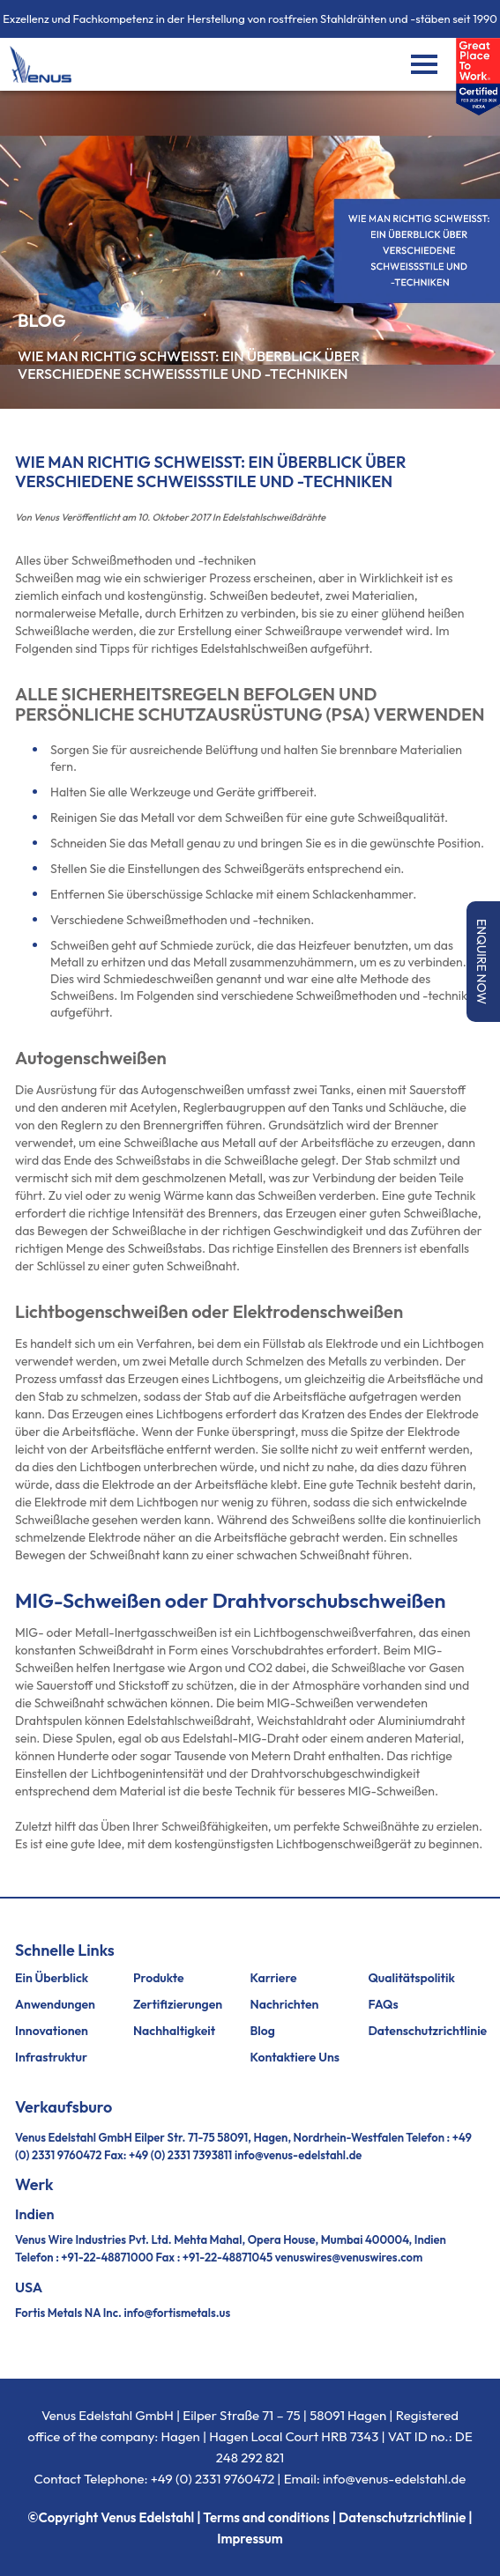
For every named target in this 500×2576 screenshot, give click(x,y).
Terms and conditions (266, 2517)
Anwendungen (55, 2004)
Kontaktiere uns (295, 2057)
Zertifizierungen (177, 2004)
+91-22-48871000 (107, 2257)
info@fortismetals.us (176, 2313)
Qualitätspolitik (411, 1978)
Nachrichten (284, 2004)
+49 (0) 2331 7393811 (180, 2155)
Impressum (249, 2538)
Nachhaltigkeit (174, 2031)
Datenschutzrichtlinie (427, 2031)
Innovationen (51, 2031)
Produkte (158, 1978)
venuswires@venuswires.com (349, 2257)
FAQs (383, 2004)
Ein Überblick (51, 1978)
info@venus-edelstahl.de (298, 2155)
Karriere (273, 1978)
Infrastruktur (51, 2057)
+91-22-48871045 (227, 2257)
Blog (262, 2031)
